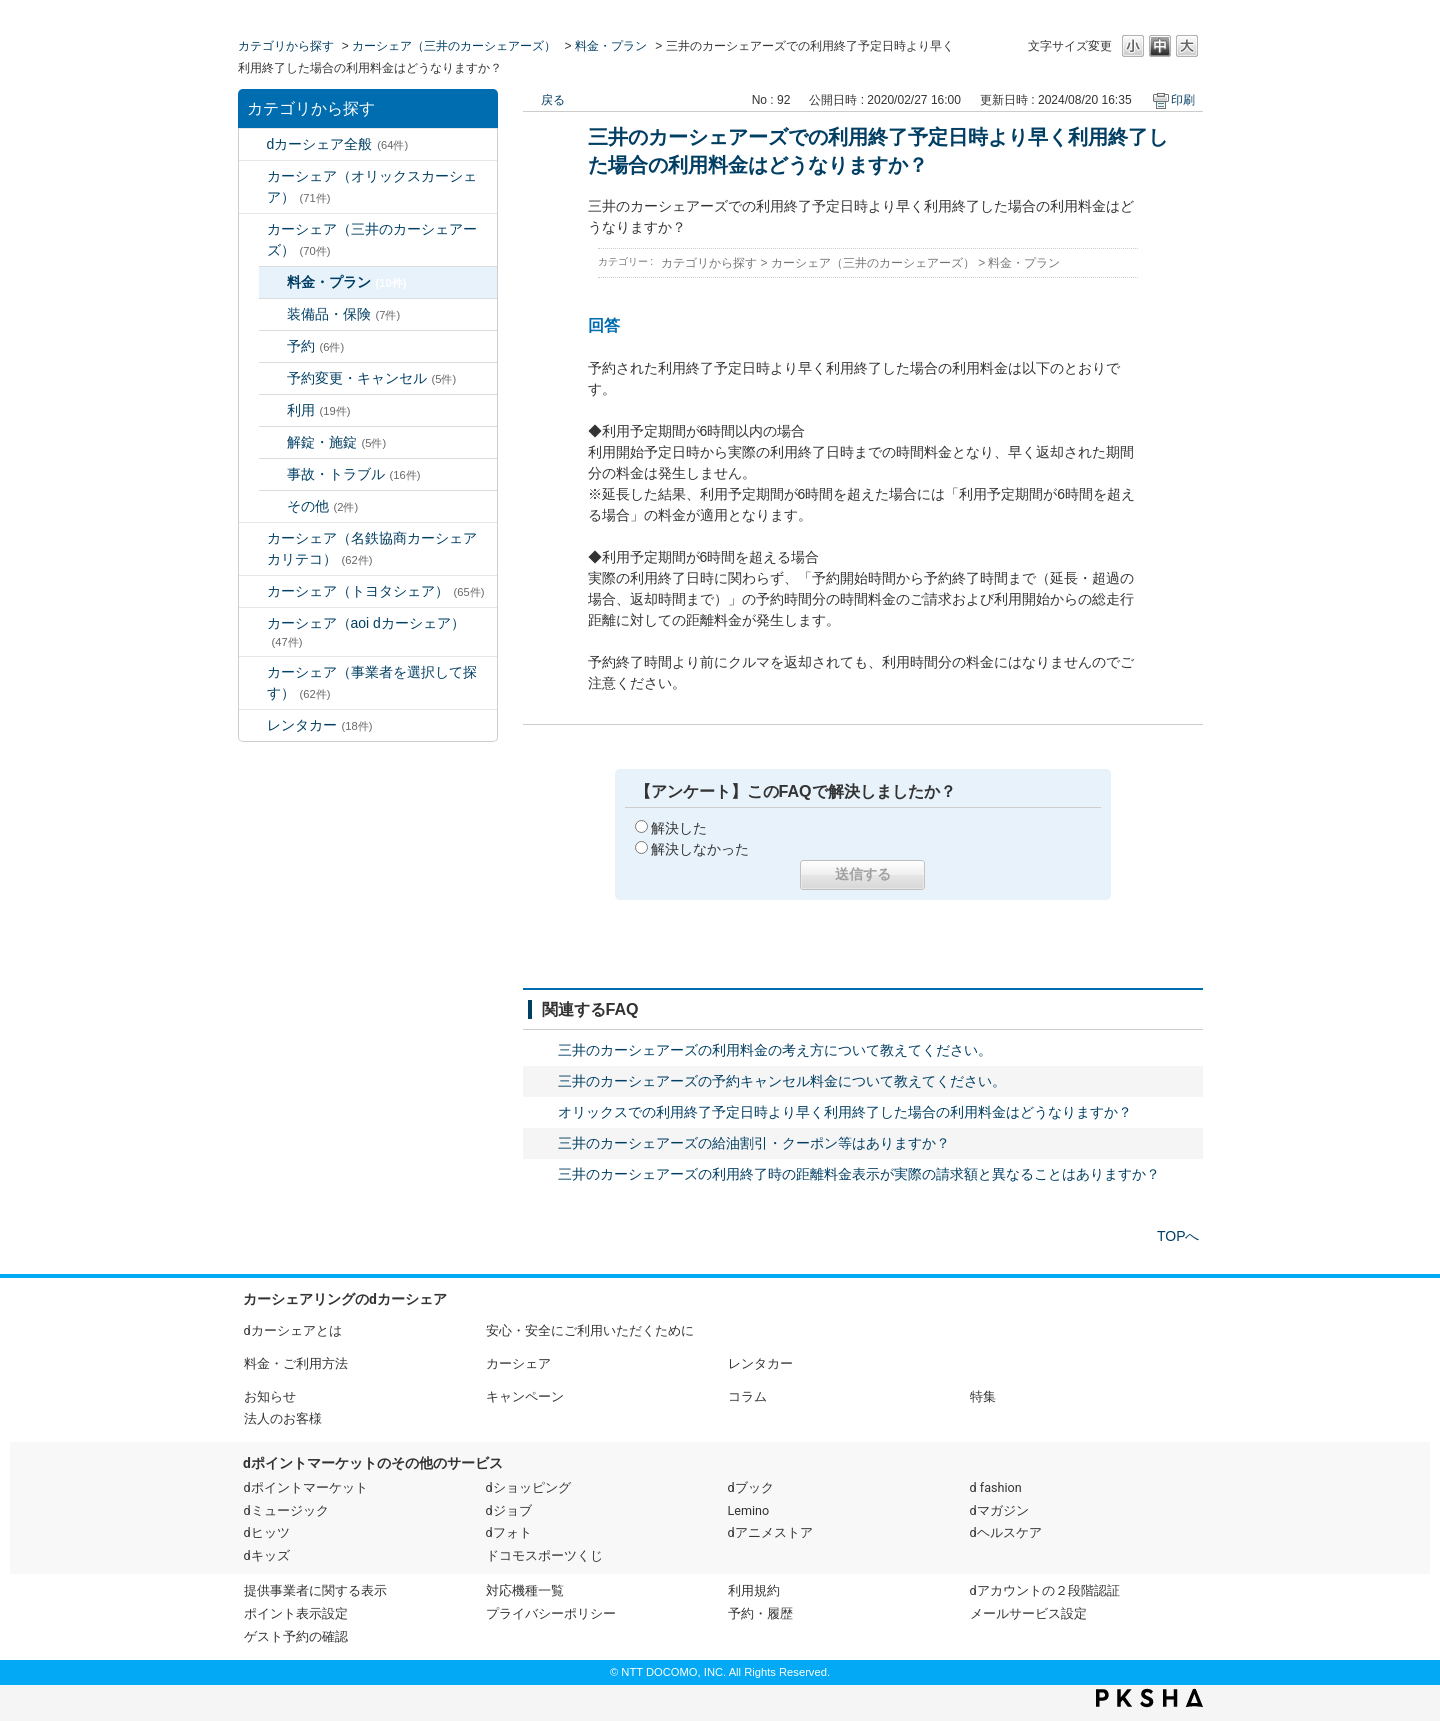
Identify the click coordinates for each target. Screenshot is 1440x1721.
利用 (319, 410)
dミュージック (286, 1510)
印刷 (1183, 100)
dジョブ (509, 1510)
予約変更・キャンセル (372, 378)
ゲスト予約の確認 (296, 1636)
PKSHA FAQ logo (1149, 1698)
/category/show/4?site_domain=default (253, 229)
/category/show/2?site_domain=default (253, 144)
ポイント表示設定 (296, 1613)
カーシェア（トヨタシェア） (376, 591)
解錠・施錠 (337, 442)
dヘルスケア (1006, 1532)
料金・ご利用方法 (296, 1363)
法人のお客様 (283, 1418)
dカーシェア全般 (338, 144)
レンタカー (320, 725)
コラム (747, 1396)
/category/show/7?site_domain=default (253, 725)
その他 (323, 506)
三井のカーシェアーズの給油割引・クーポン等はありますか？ (754, 1143)
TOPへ (1178, 1236)
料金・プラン (611, 46)
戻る (553, 100)
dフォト (509, 1532)
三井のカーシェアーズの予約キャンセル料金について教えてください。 (782, 1081)
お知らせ (270, 1396)
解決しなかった (700, 849)
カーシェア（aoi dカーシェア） (366, 631)
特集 (983, 1396)
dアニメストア (770, 1532)
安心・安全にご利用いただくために (590, 1330)
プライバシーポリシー (551, 1613)
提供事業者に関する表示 (315, 1590)
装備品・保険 (344, 314)
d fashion (996, 1487)
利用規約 (754, 1590)
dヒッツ (267, 1532)
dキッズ (267, 1555)
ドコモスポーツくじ (544, 1555)
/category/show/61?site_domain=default (253, 591)
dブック (751, 1487)
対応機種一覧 (525, 1590)
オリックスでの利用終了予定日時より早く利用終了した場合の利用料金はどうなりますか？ (845, 1112)
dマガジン (999, 1510)
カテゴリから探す (286, 46)
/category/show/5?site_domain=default (253, 538)
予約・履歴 (760, 1613)
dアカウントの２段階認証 (1045, 1590)
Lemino (749, 1510)
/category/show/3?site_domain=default (253, 176)
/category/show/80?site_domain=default (253, 672)
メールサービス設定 (1028, 1613)
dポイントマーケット (306, 1487)
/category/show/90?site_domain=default (253, 623)
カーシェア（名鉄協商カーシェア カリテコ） (379, 548)
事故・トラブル (354, 474)
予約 (316, 346)
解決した (679, 828)
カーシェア (518, 1363)
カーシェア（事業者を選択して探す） (372, 682)
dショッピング (528, 1487)
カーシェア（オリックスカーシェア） (372, 186)
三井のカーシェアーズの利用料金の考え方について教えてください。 (775, 1050)
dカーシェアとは (293, 1330)
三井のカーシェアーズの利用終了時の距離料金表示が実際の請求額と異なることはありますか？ (859, 1174)
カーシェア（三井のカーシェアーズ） (454, 46)
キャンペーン (525, 1396)
